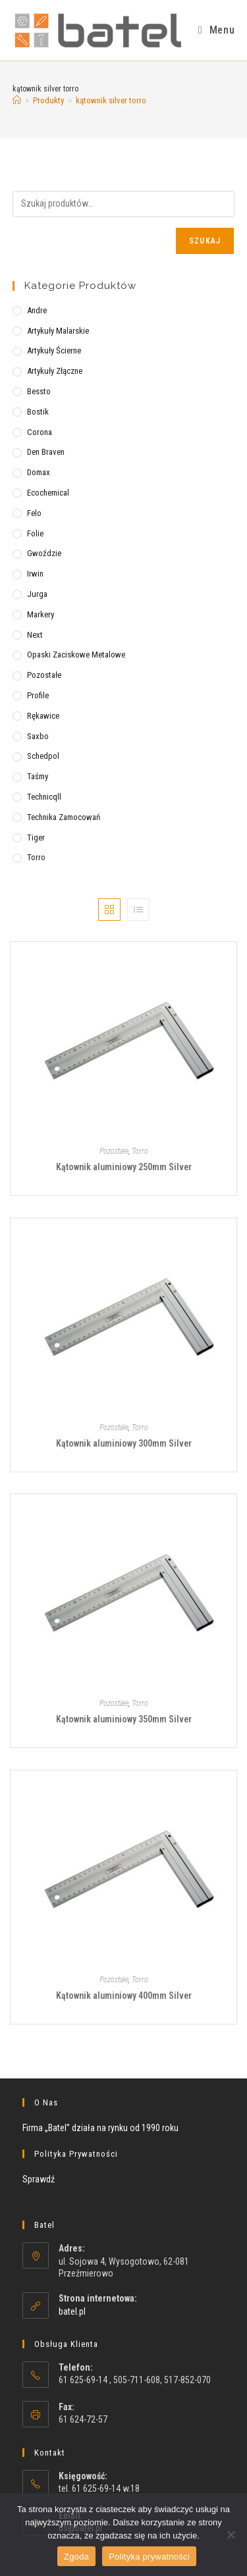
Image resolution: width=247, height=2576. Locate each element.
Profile (38, 695)
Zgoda (76, 2557)
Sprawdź (38, 2179)
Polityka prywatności (149, 2557)
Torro (36, 857)
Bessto (39, 391)
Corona (39, 432)
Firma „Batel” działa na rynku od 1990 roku (100, 2128)
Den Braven (46, 452)
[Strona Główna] (17, 100)
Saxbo (38, 736)
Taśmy (37, 776)
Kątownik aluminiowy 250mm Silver (124, 1167)
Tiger (36, 837)
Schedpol (43, 756)
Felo (34, 513)
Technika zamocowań (63, 817)
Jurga (37, 594)
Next (35, 635)
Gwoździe (44, 553)
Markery (40, 614)
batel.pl (72, 2311)
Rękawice (43, 716)
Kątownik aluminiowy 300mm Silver (124, 1443)
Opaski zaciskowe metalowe (76, 654)
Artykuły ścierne (54, 350)
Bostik (38, 412)
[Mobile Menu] (216, 30)
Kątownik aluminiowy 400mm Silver (124, 1995)
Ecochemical (48, 493)
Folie (35, 533)
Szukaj (205, 240)
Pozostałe (44, 675)
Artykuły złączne (54, 371)
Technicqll (44, 797)
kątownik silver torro (111, 100)
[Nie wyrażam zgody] (230, 2534)
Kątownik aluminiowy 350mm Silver (124, 1719)
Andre (37, 310)
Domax (38, 472)
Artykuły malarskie (58, 331)
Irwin (35, 574)
